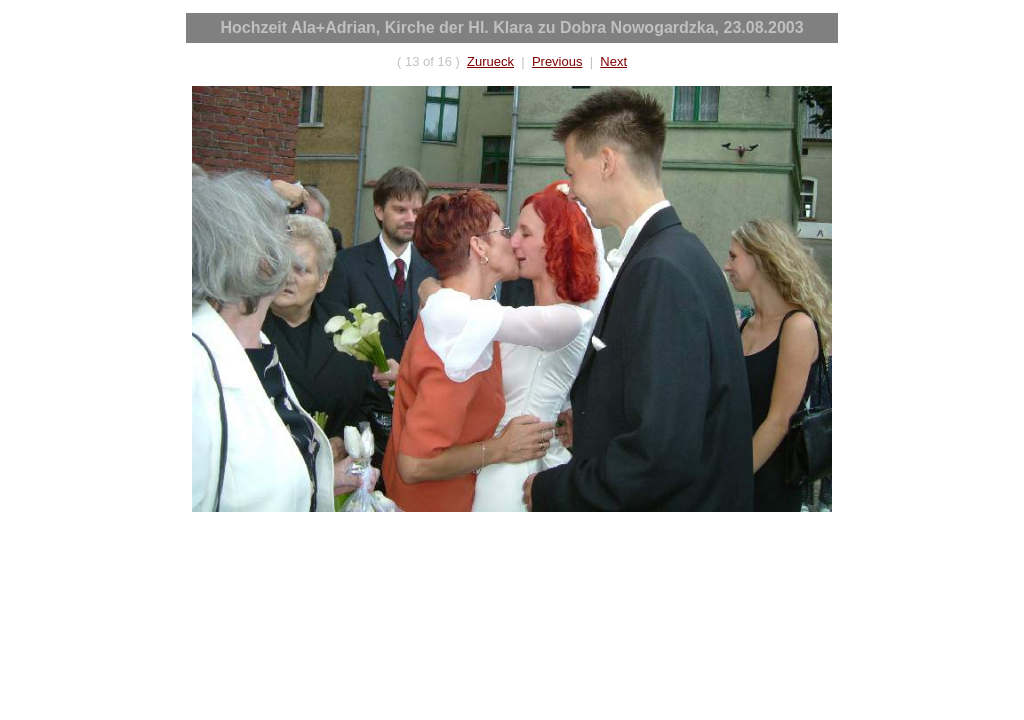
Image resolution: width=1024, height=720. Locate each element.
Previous (557, 61)
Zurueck (490, 61)
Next (613, 61)
